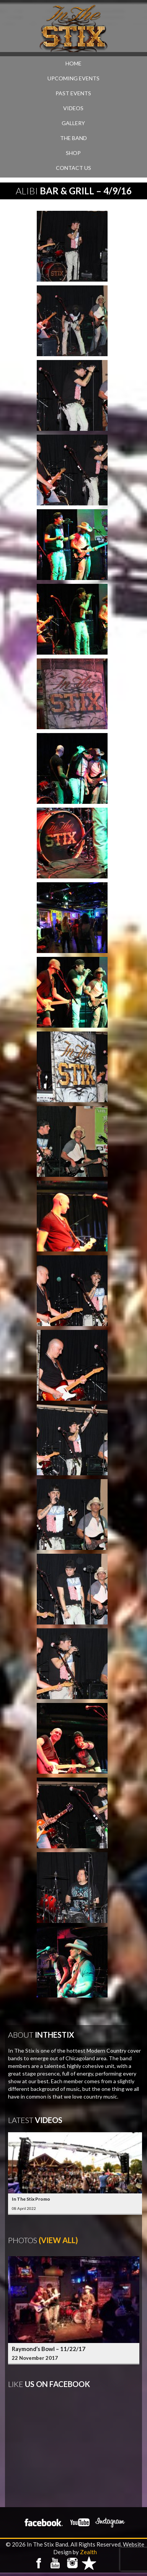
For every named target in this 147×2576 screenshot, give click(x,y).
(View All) (58, 2240)
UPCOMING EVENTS (73, 78)
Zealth (88, 2551)
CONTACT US (73, 168)
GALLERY (73, 123)
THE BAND (73, 138)
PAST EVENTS (73, 93)
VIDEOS (73, 108)
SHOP (73, 153)
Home (73, 63)
